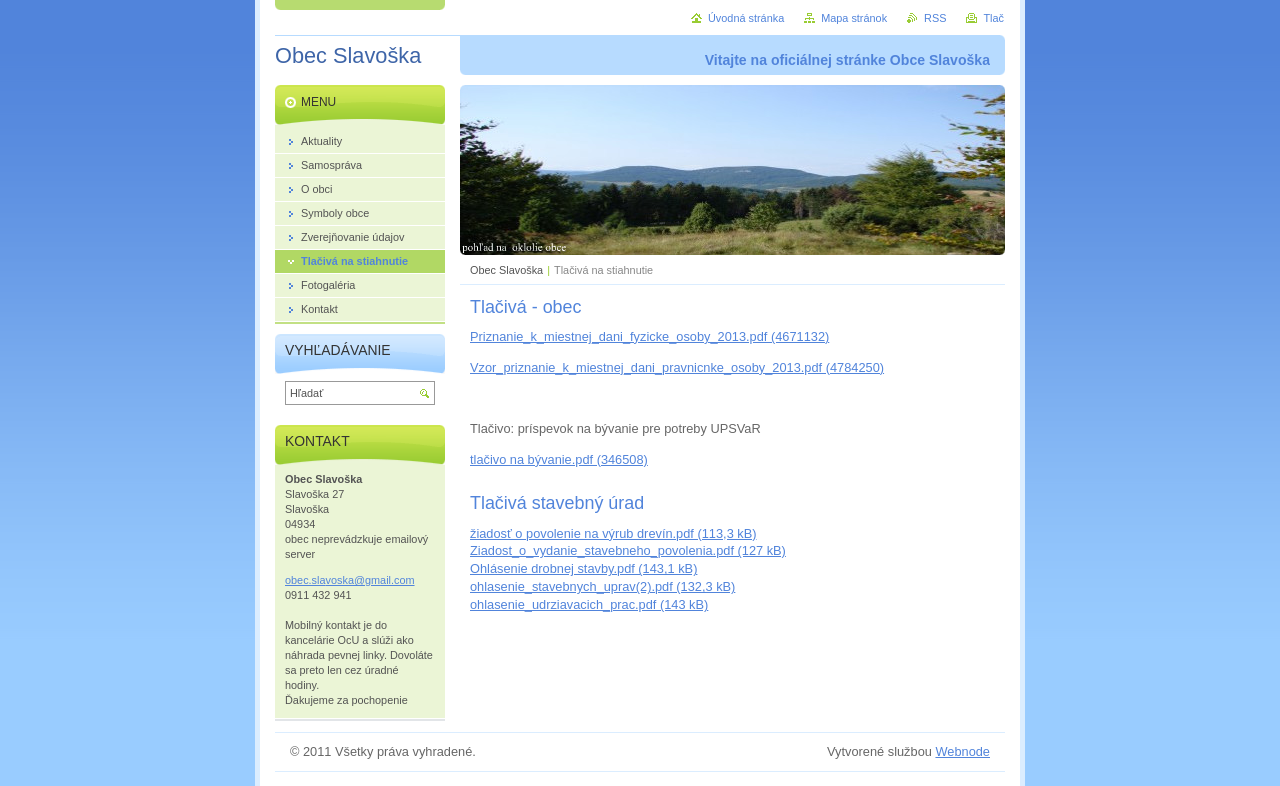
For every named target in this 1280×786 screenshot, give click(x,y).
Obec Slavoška (506, 270)
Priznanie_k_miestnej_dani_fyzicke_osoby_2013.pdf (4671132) (649, 336)
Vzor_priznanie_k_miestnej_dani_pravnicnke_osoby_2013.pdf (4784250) (677, 367)
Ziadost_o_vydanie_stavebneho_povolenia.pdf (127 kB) (628, 550)
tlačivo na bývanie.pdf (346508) (559, 459)
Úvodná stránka (746, 18)
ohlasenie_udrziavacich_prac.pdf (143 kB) (589, 604)
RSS (935, 18)
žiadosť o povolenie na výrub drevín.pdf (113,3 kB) (613, 533)
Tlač (993, 18)
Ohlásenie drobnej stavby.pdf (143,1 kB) (583, 568)
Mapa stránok (854, 18)
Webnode (962, 751)
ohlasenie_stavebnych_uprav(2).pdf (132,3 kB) (602, 586)
